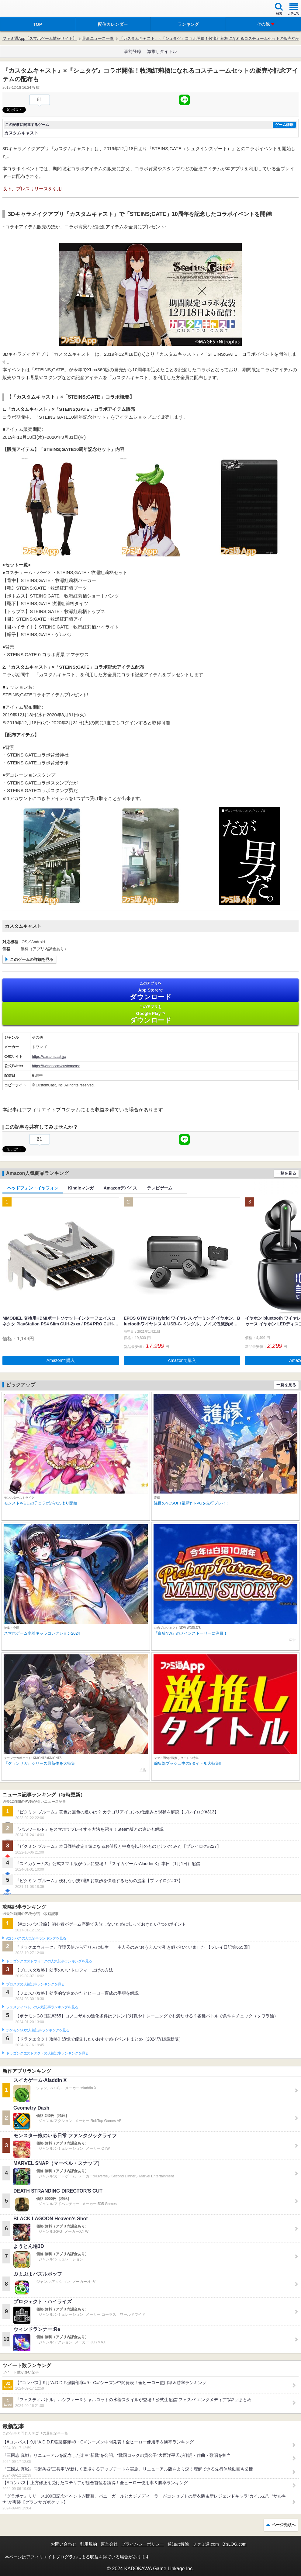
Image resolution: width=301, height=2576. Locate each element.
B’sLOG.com (235, 2544)
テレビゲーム (159, 1188)
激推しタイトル (162, 51)
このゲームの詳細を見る (32, 959)
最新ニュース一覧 (98, 38)
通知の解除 (178, 2544)
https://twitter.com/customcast (56, 1066)
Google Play (150, 1014)
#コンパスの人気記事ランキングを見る (36, 1938)
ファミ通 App (22, 9)
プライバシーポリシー (142, 2544)
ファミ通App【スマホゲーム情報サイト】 (39, 38)
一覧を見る (286, 1173)
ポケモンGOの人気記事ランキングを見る (37, 2030)
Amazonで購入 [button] (61, 1360)
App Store (150, 991)
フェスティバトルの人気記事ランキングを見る (42, 2007)
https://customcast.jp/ (49, 1056)
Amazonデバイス (120, 1188)
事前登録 (132, 51)
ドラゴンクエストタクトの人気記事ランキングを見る (47, 2053)
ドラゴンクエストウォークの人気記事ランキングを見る (49, 1961)
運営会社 (109, 2544)
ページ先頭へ (284, 2524)
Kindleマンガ (81, 1188)
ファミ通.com (205, 2544)
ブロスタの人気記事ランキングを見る (35, 1984)
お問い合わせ (63, 2544)
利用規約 (88, 2544)
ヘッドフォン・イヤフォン (32, 1188)
